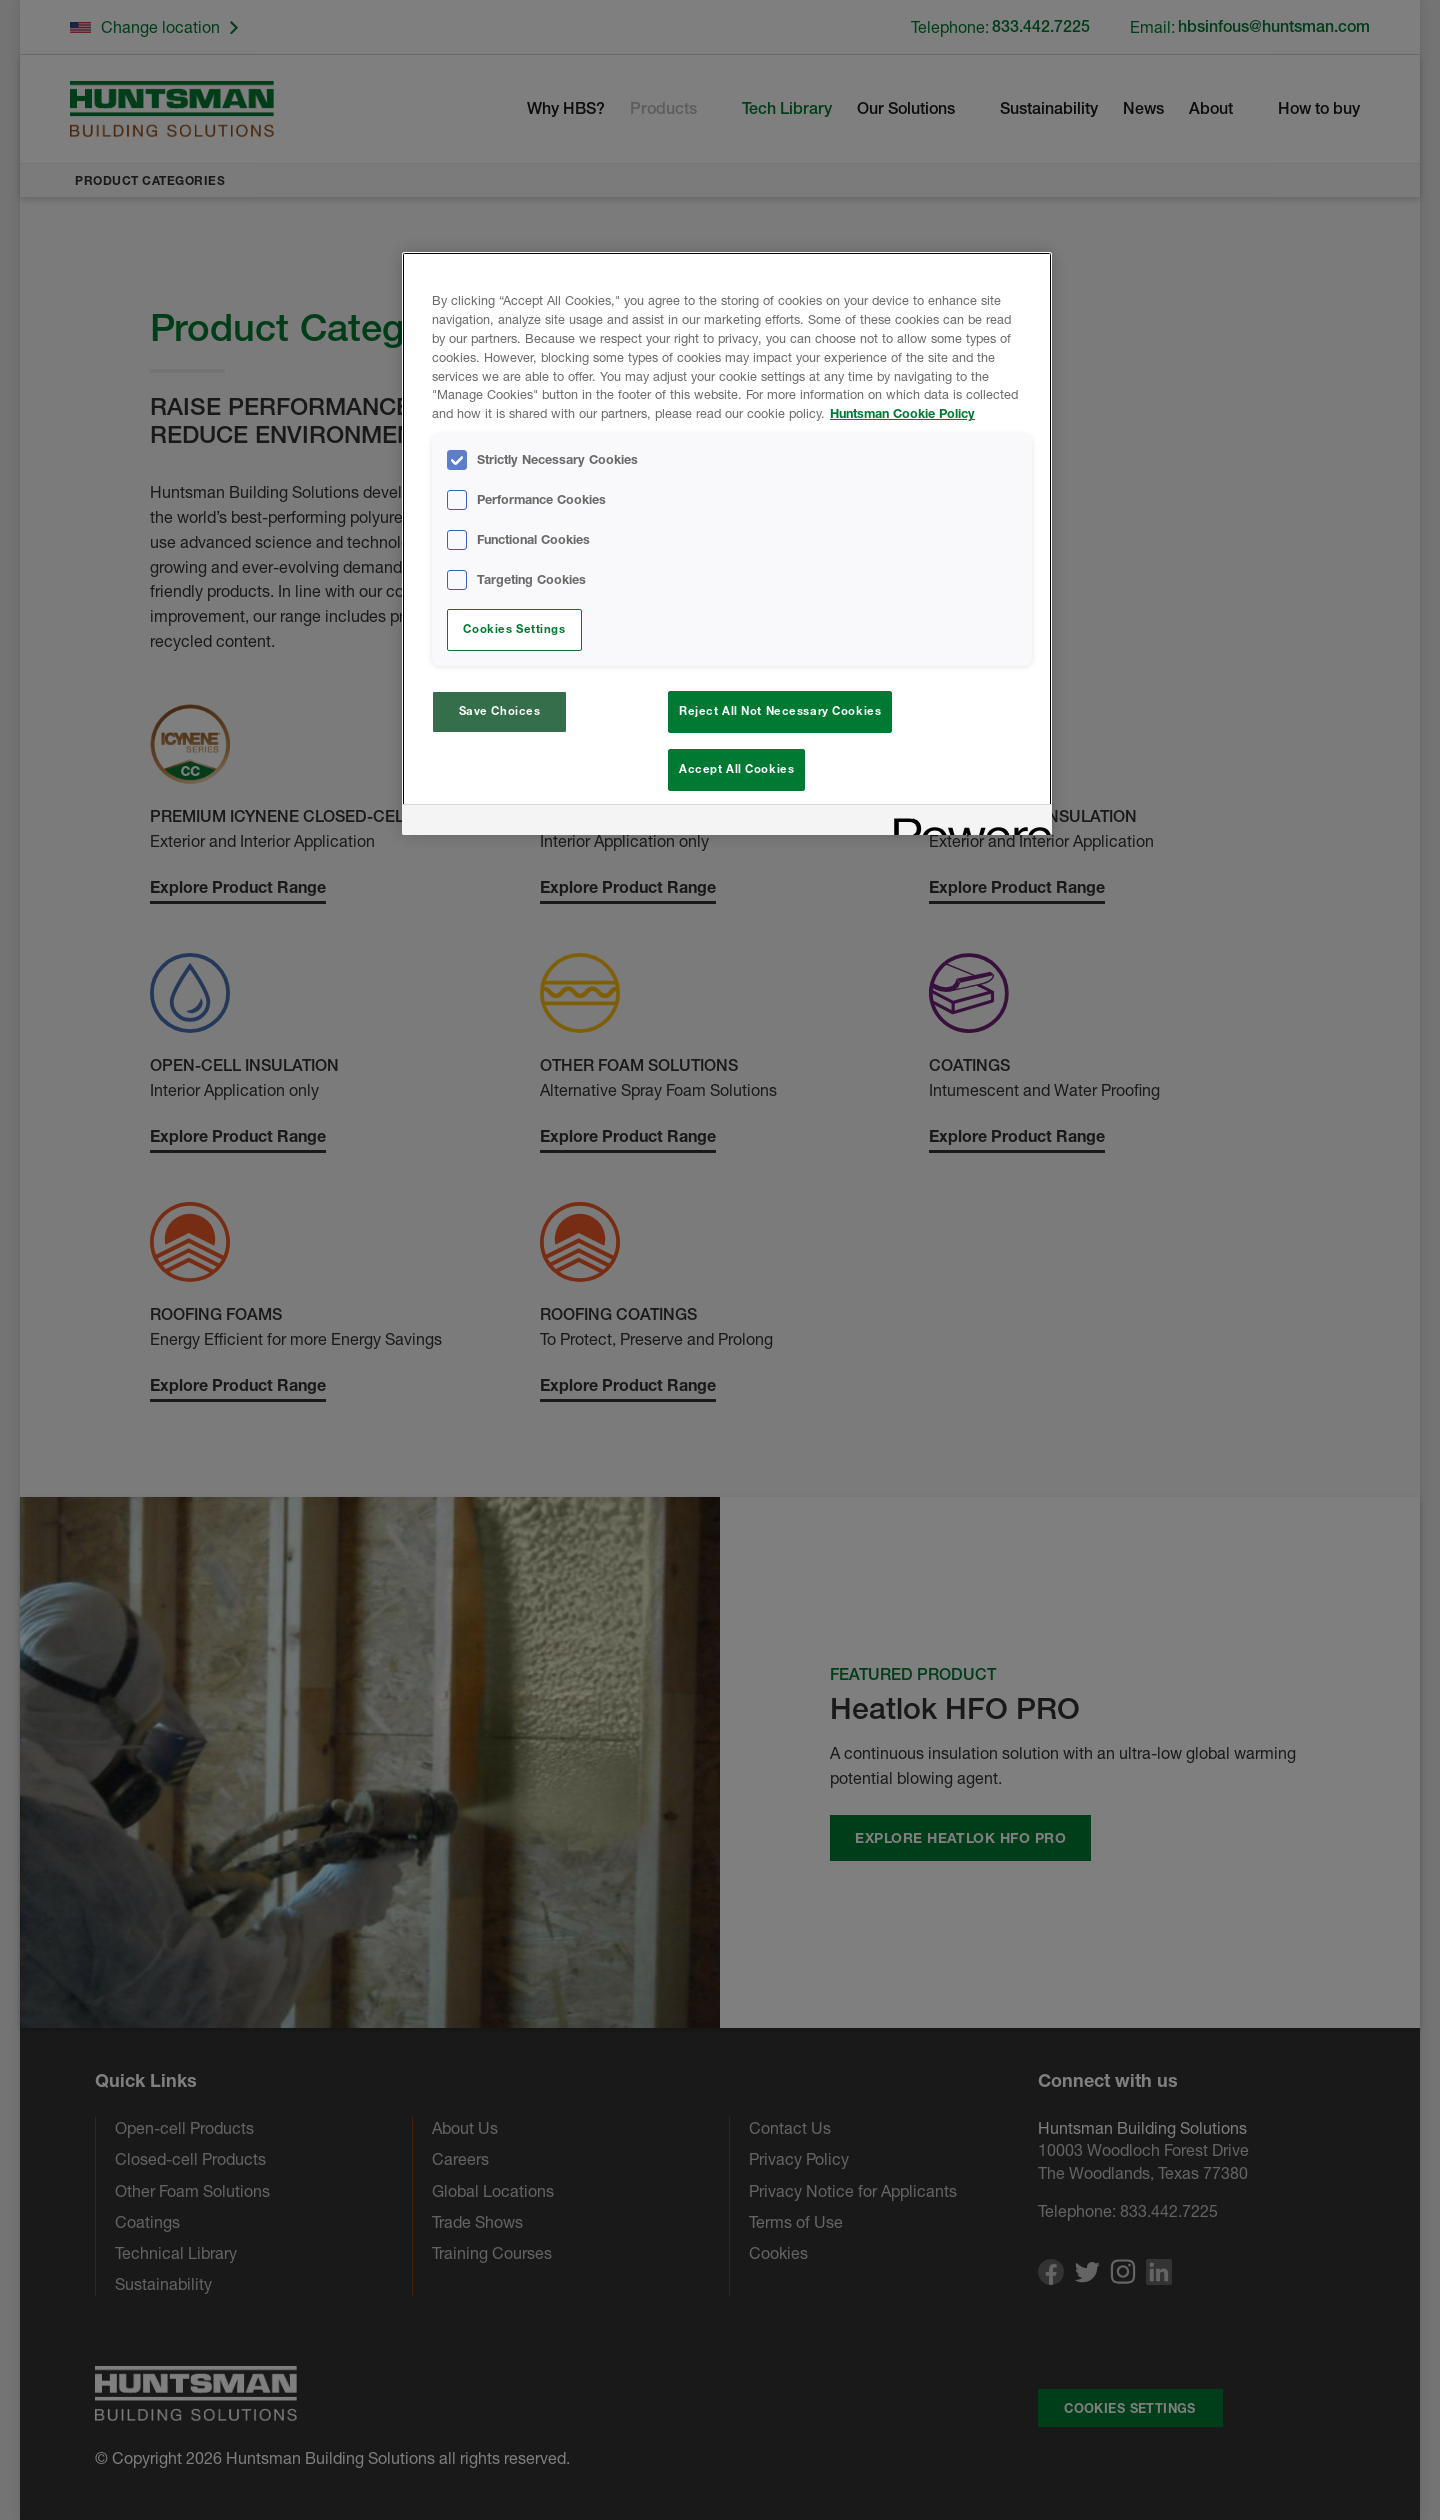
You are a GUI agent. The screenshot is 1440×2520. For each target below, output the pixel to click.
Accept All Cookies (736, 769)
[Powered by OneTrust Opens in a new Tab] (966, 828)
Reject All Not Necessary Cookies (780, 711)
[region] (727, 546)
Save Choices (500, 711)
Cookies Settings (514, 629)
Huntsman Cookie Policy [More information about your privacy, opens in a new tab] (902, 413)
